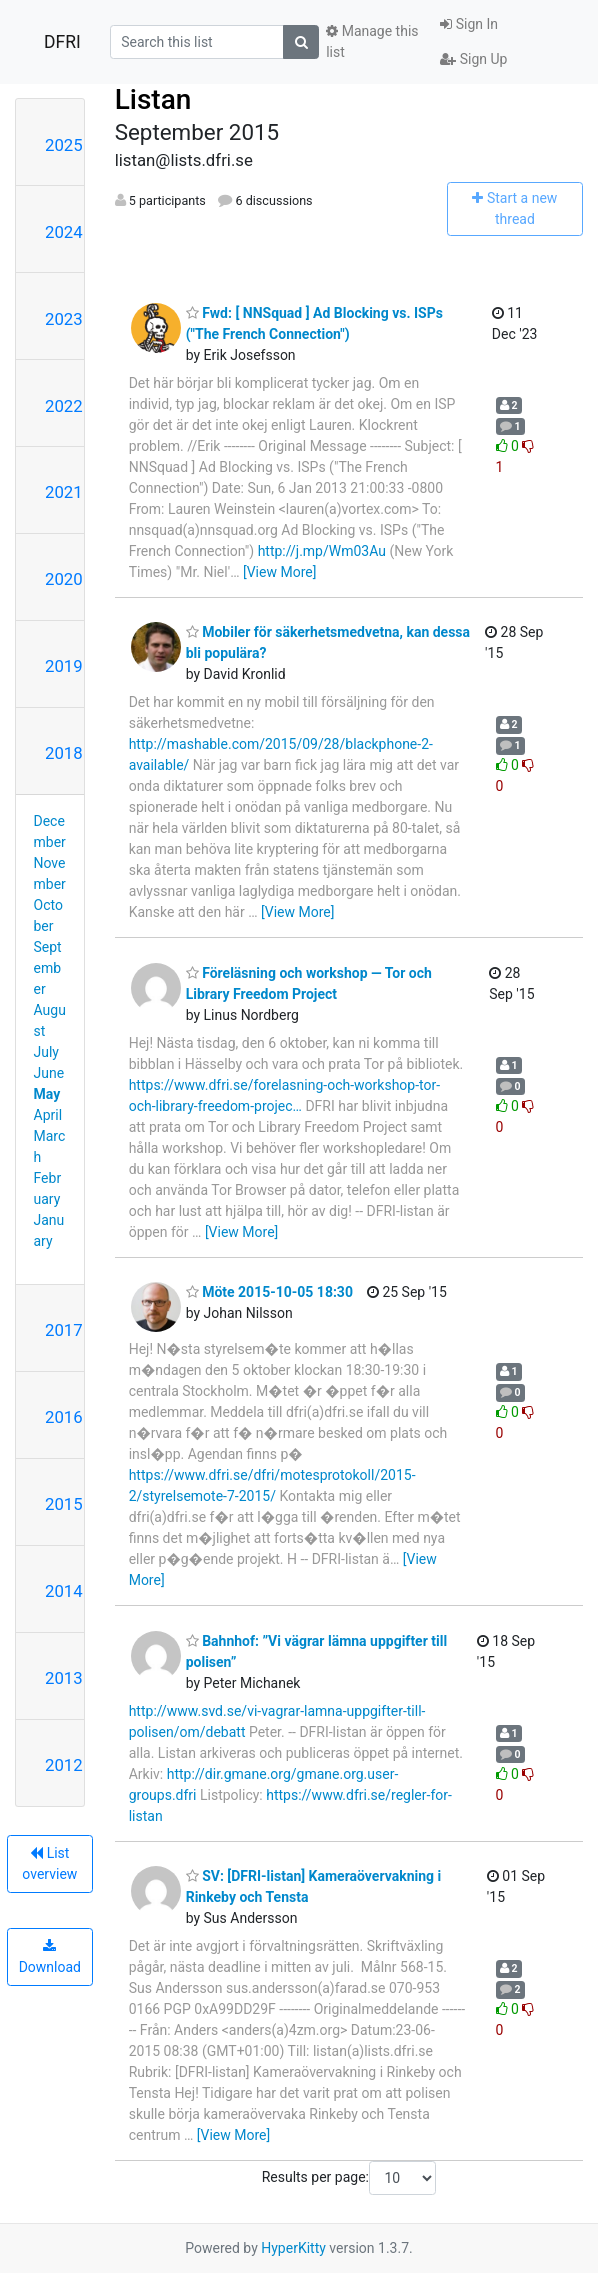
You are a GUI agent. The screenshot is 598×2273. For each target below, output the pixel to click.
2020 (64, 579)
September (48, 968)
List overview (49, 1863)
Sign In (469, 24)
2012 (64, 1765)
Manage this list (372, 41)
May (47, 1094)
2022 (64, 406)
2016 (64, 1417)
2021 (64, 492)
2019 (64, 666)
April (48, 1115)
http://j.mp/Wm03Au (322, 551)
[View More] (279, 572)
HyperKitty (293, 2248)
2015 (64, 1504)
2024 (64, 232)
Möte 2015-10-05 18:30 (269, 1292)
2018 (64, 753)
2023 (64, 319)
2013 (64, 1678)
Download (50, 1957)
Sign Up (473, 59)
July (46, 1052)
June (49, 1073)
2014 (64, 1591)
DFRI (62, 42)
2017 (64, 1330)
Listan (153, 99)
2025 (64, 145)
